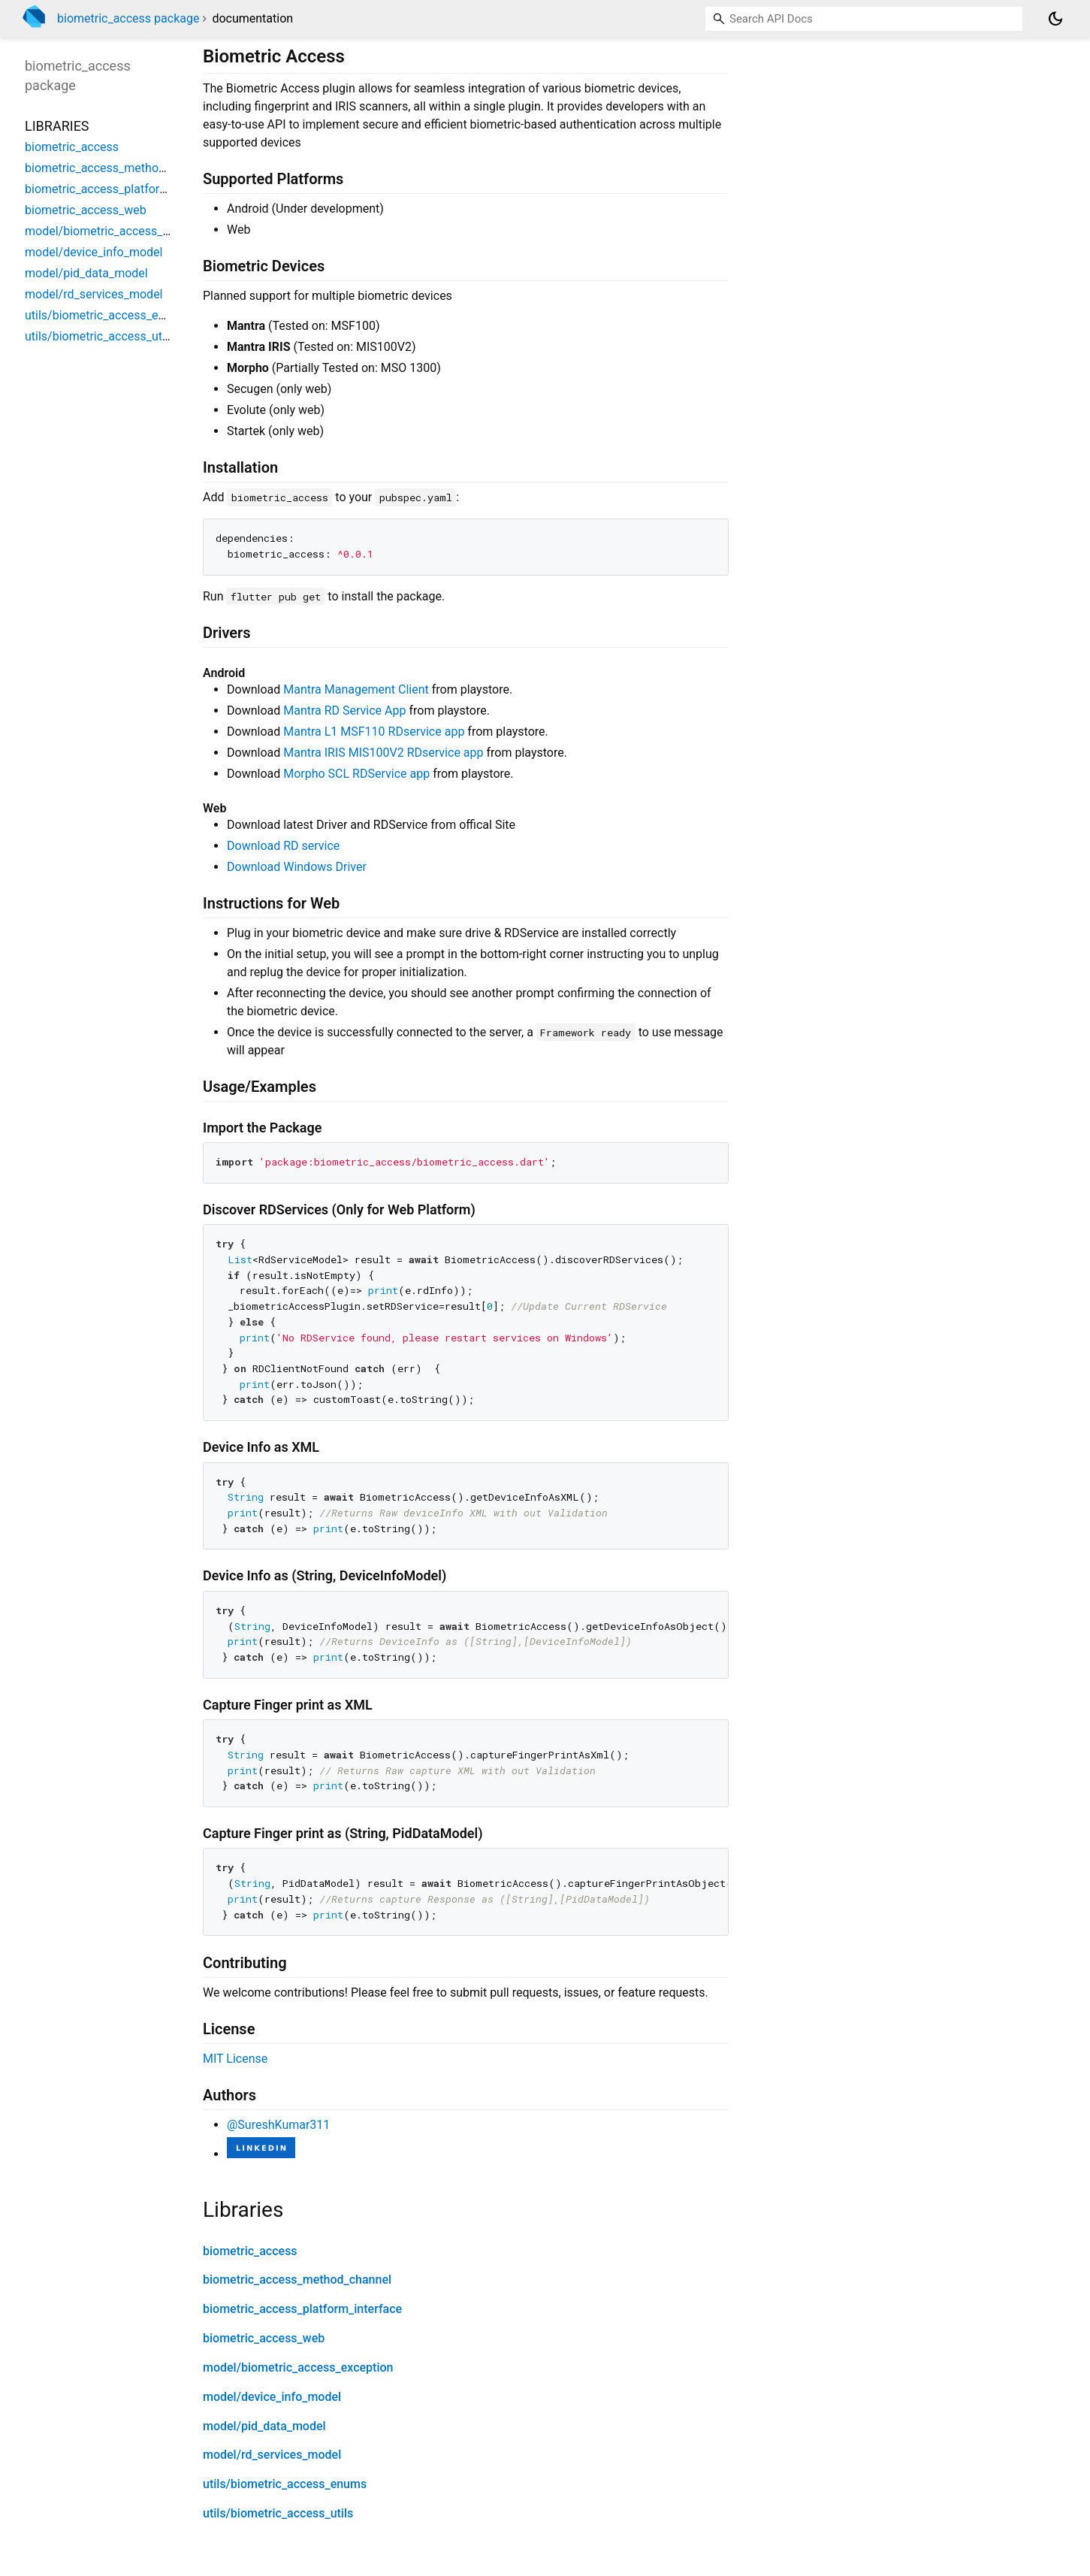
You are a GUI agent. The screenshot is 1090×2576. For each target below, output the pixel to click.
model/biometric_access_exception (298, 2367)
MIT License (235, 2058)
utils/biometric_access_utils (278, 2513)
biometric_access (250, 2251)
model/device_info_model (272, 2397)
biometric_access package (128, 18)
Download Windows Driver (297, 867)
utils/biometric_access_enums (285, 2484)
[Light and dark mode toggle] (1055, 19)
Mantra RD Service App (344, 710)
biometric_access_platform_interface (302, 2309)
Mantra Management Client (356, 689)
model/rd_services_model (272, 2455)
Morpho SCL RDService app (356, 773)
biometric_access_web (264, 2338)
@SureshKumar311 (278, 2125)
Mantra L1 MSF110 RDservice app (373, 731)
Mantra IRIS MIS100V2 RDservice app (383, 752)
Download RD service (283, 846)
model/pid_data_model (264, 2426)
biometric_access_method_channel (297, 2279)
